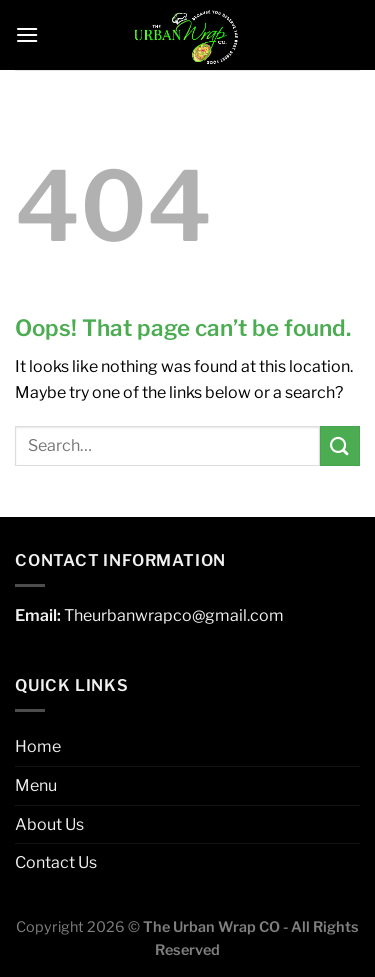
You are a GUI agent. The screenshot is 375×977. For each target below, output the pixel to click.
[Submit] (340, 445)
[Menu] (27, 34)
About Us (49, 824)
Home (38, 746)
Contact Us (56, 862)
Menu (36, 785)
